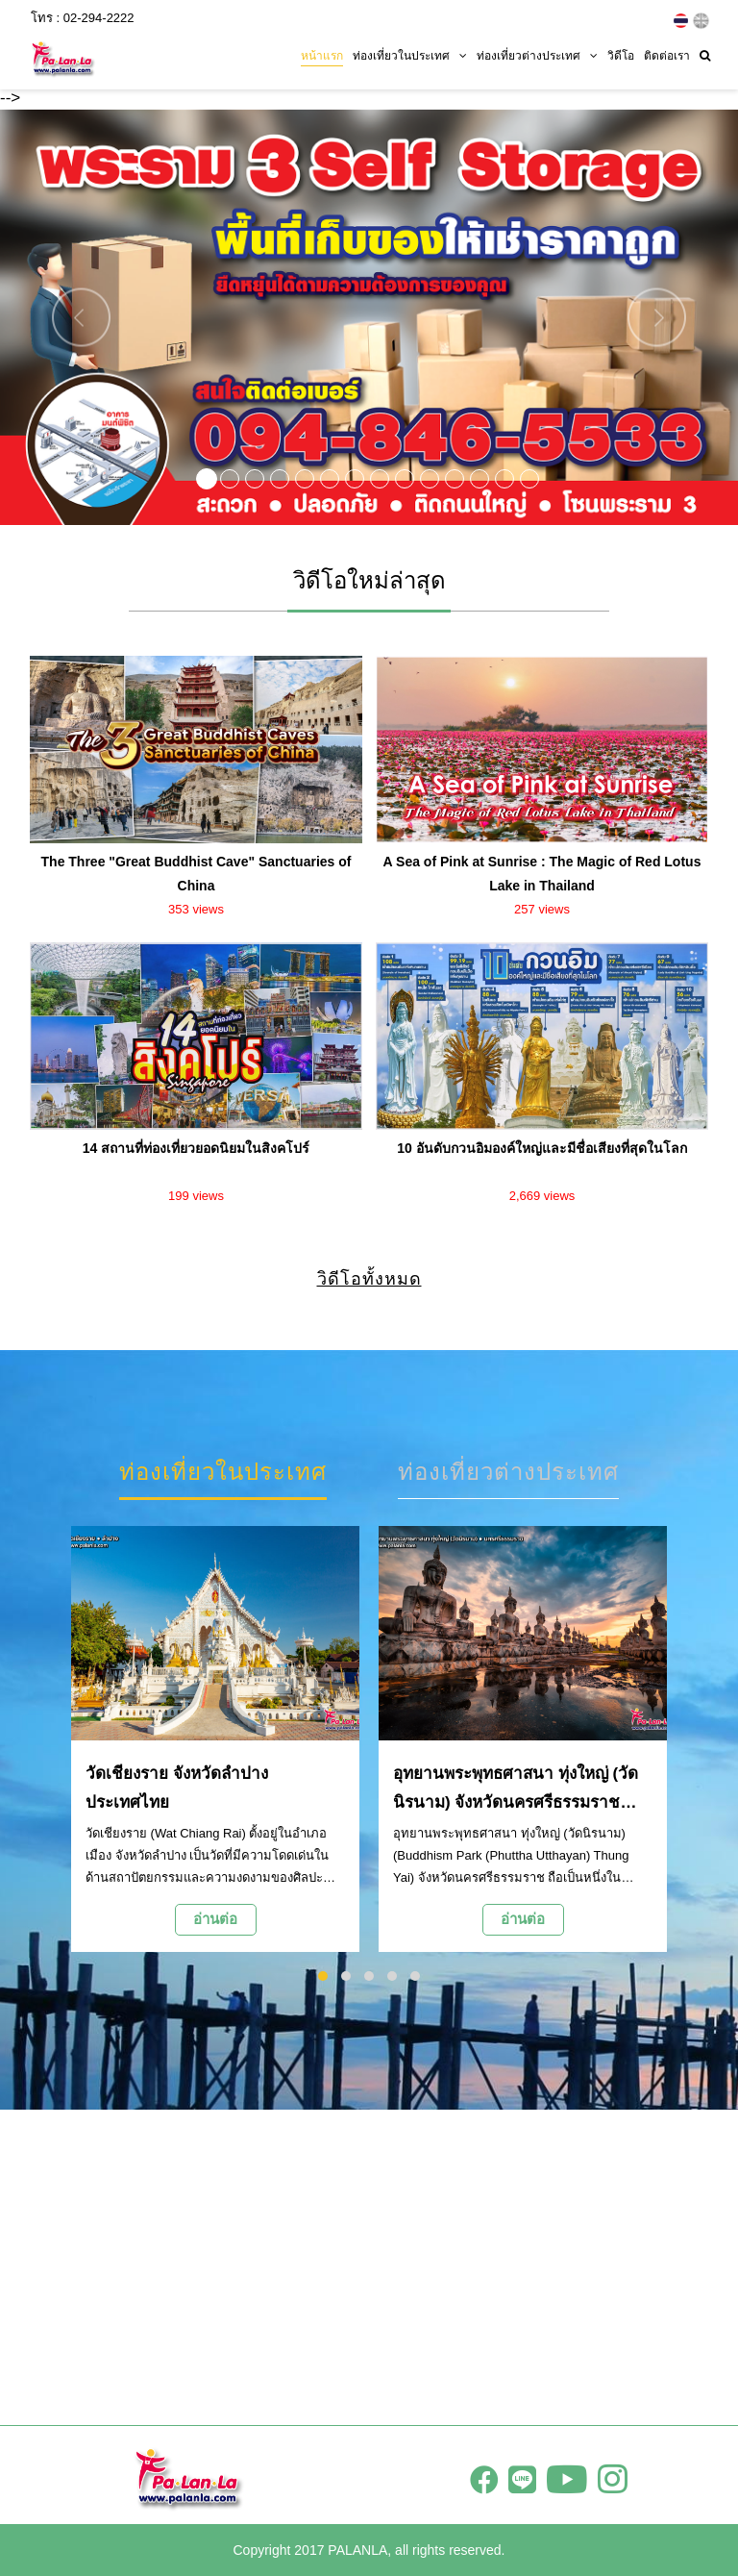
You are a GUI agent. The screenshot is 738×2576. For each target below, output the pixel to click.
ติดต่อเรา (667, 55)
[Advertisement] (369, 2267)
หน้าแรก (322, 55)
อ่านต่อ (215, 1919)
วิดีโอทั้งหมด (369, 1278)
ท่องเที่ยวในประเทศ (223, 1472)
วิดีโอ (620, 55)
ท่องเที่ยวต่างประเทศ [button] (537, 55)
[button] (55, 317)
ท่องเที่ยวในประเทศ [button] (410, 55)
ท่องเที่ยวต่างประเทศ (508, 1472)
